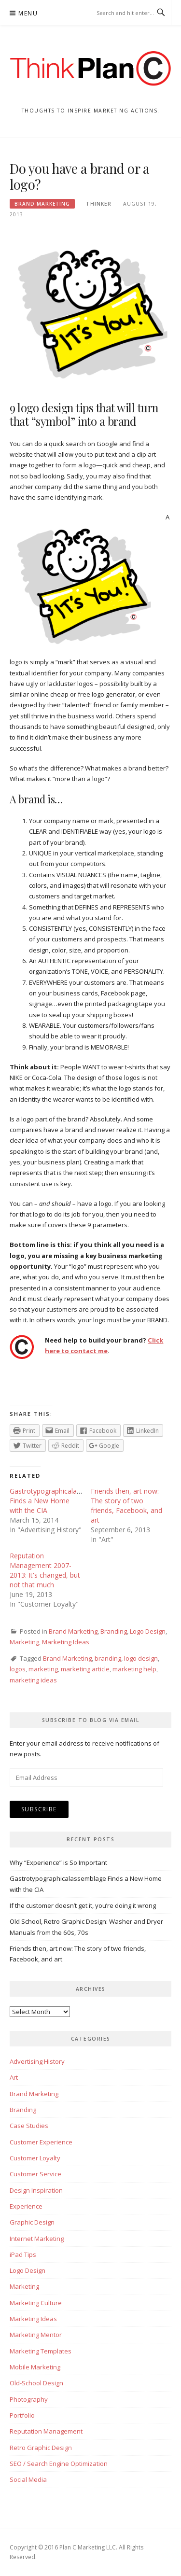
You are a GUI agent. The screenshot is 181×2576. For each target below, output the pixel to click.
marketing (43, 1669)
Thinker (98, 203)
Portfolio (22, 2415)
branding (108, 1658)
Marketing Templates (40, 2351)
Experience (26, 2206)
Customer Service (35, 2174)
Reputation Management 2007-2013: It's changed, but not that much (45, 1570)
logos (18, 1669)
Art (14, 2077)
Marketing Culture (36, 2302)
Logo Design (148, 1631)
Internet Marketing (37, 2238)
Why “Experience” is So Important (58, 1862)
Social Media (28, 2479)
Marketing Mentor (36, 2334)
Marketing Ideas (65, 1642)
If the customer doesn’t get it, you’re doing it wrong (83, 1905)
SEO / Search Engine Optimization (59, 2463)
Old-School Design (36, 2383)
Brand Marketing (42, 203)
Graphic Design (32, 2222)
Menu (28, 13)
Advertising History (37, 2061)
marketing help (134, 1669)
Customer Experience (41, 2142)
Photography (29, 2399)
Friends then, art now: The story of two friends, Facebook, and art (126, 1505)
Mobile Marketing (35, 2367)
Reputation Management (46, 2431)
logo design (141, 1658)
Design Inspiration (36, 2190)
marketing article (85, 1669)
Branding (113, 1631)
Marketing (24, 1642)
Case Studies (29, 2125)
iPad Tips (23, 2254)
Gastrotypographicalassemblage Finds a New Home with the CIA (60, 1500)
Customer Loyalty (35, 2158)
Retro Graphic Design (41, 2447)
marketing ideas (33, 1680)
